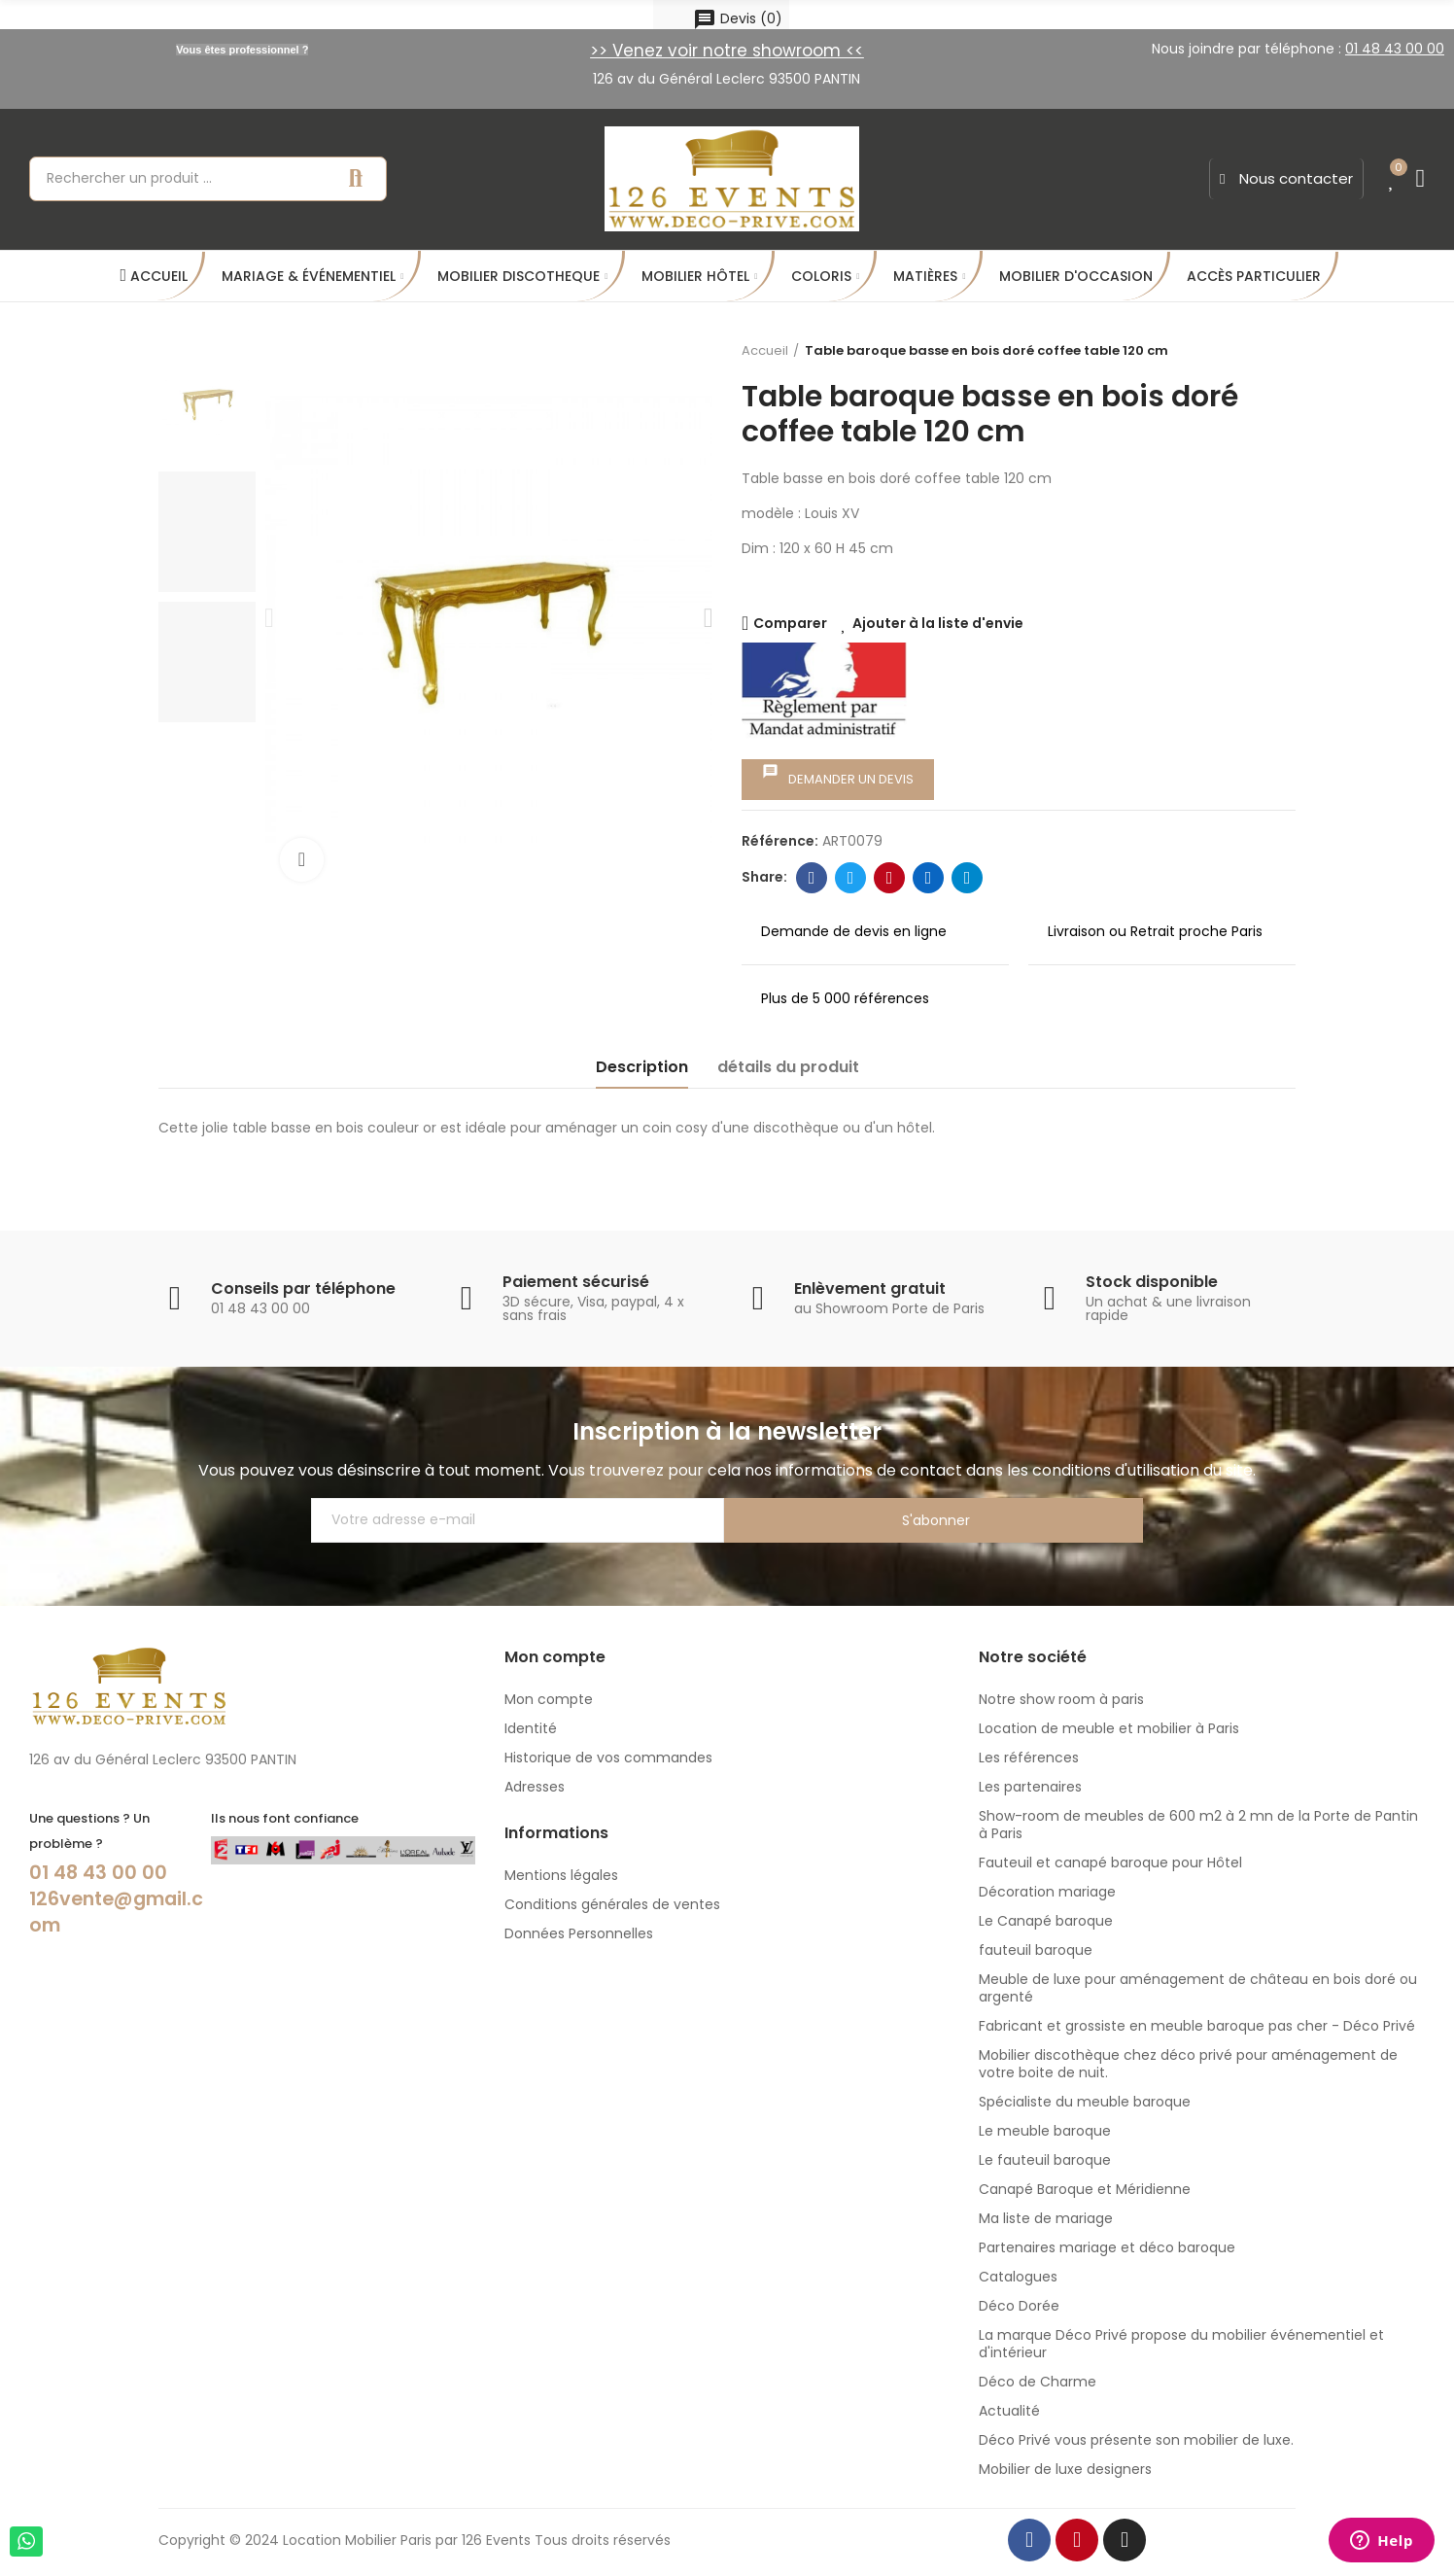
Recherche (356, 179)
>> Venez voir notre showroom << (726, 50)
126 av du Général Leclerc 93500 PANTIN (726, 78)
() (737, 19)
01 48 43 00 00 (100, 1872)
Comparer (790, 623)
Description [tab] (642, 1067)
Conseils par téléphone (303, 1288)
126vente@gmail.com (115, 1910)
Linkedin (928, 877)
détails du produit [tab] (788, 1067)
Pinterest (889, 877)
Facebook (812, 877)
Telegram (967, 877)
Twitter (851, 877)
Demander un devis (838, 775)
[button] (1286, 178)
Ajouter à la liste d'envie (937, 623)
